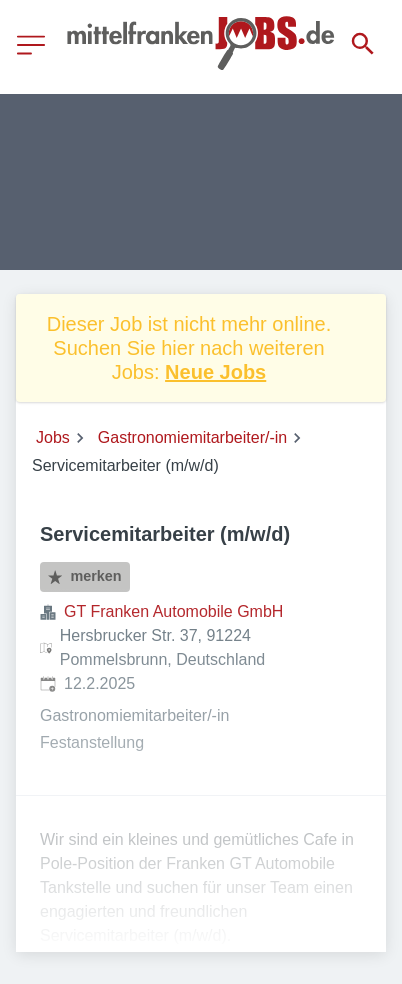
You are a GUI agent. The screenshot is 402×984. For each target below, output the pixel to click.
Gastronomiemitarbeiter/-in (192, 437)
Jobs (53, 437)
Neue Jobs (215, 372)
